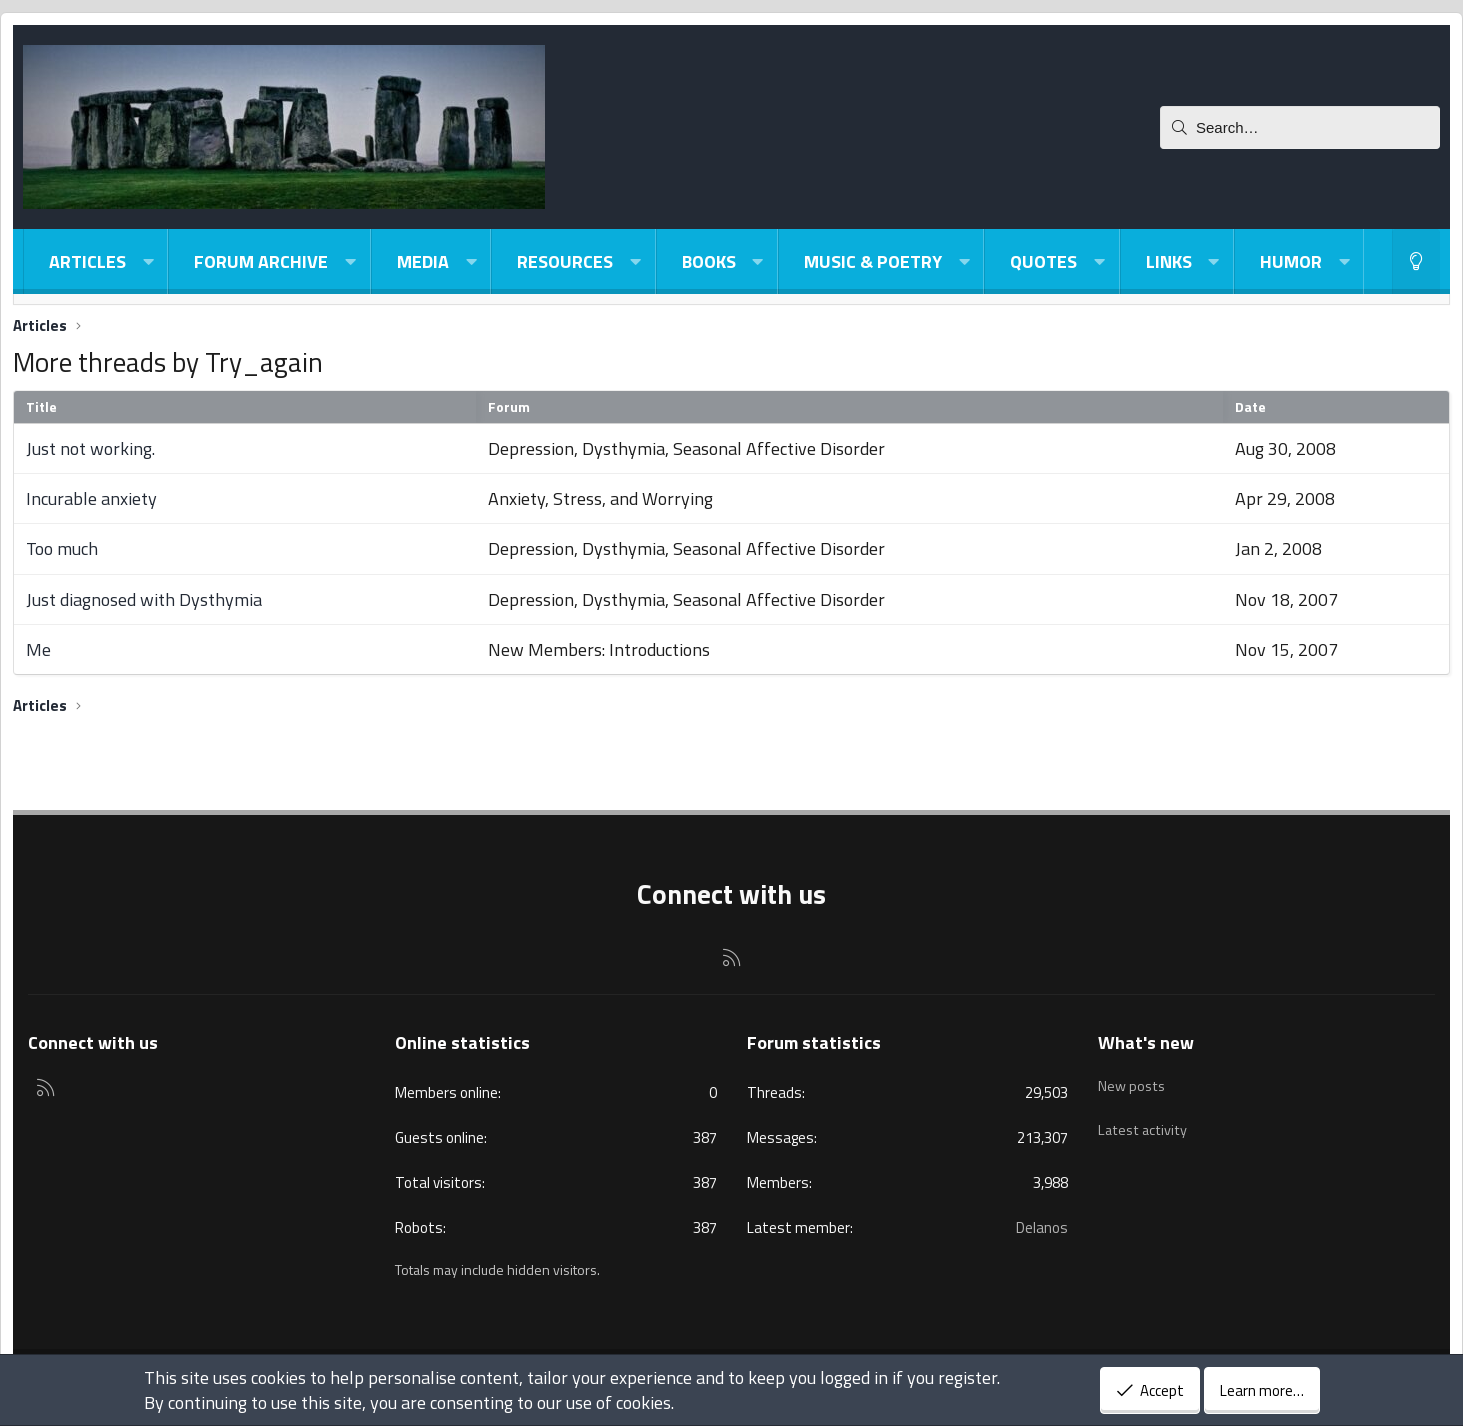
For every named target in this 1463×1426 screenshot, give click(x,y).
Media (423, 261)
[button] (148, 261)
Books (709, 261)
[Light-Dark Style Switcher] (1416, 261)
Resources (565, 261)
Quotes (1043, 261)
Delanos (1042, 1227)
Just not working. (90, 448)
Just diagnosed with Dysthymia (144, 599)
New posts (1133, 1081)
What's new (1146, 1042)
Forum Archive (261, 261)
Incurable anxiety (91, 498)
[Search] (1300, 127)
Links (1169, 261)
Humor (1291, 261)
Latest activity (1146, 1119)
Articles (87, 261)
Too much (62, 548)
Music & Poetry (873, 261)
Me (38, 649)
